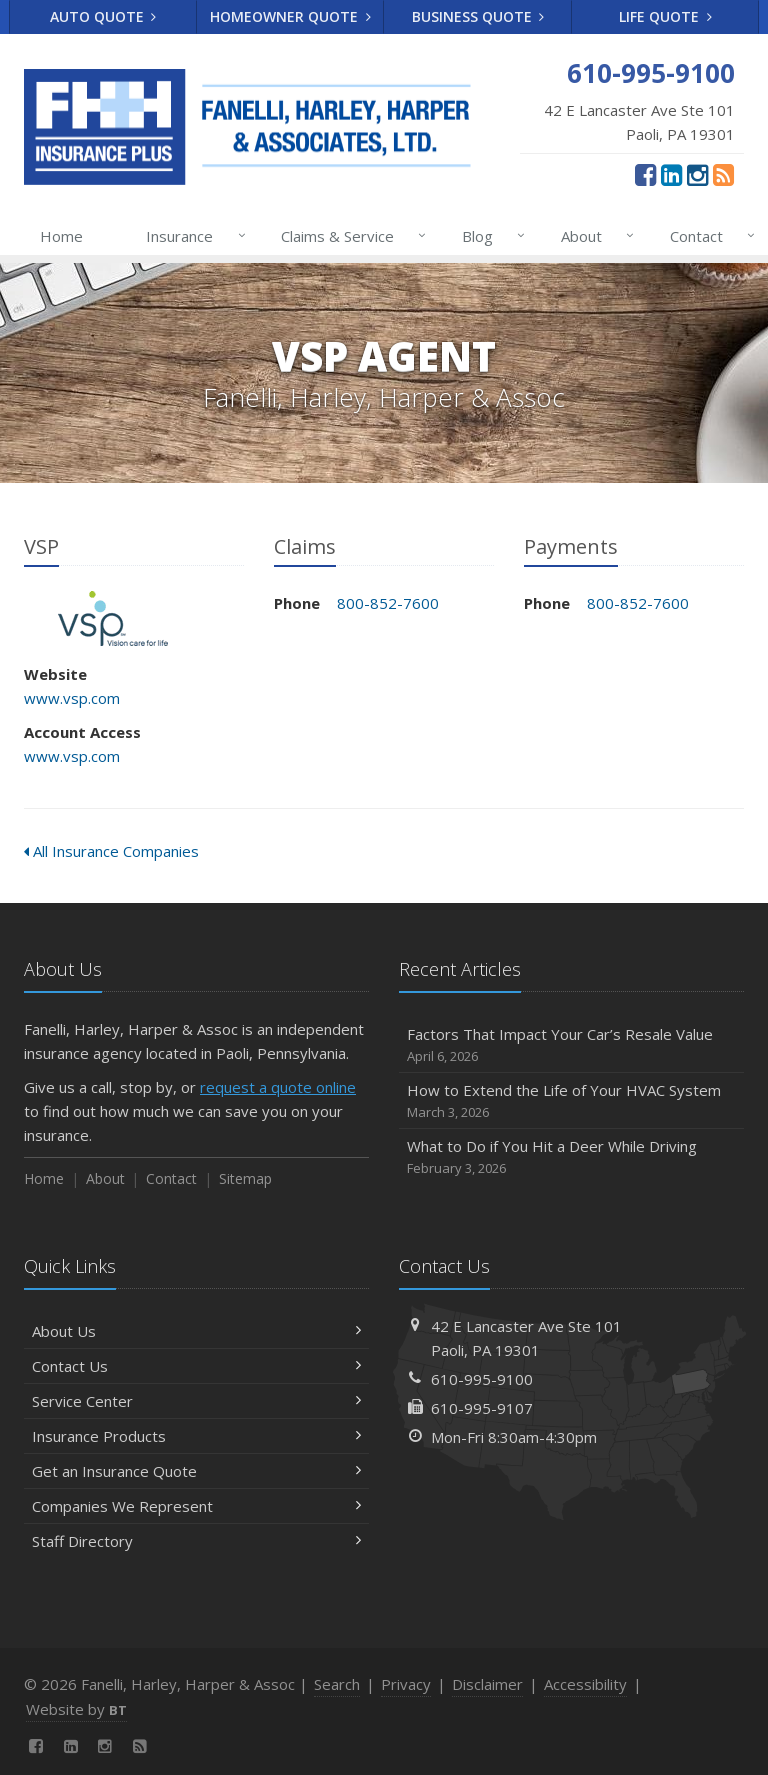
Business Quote (478, 16)
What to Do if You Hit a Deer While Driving (571, 1157)
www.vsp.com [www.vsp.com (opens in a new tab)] (72, 698)
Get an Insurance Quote (196, 1471)
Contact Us (196, 1366)
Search (337, 1684)
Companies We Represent (196, 1506)
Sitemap (245, 1178)
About (593, 236)
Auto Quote (103, 16)
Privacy (406, 1684)
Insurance (191, 236)
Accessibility (585, 1684)
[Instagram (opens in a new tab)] (697, 174)
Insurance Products (196, 1436)
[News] (723, 174)
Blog (489, 236)
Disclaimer (487, 1684)
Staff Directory (196, 1541)
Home (61, 236)
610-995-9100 (482, 1379)
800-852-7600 (388, 603)
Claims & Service (349, 236)
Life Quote (665, 16)
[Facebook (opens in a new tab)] (645, 174)
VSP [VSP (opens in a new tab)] (113, 618)
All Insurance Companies (111, 851)
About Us (196, 1331)
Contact (708, 236)
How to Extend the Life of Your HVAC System (571, 1101)
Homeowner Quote (290, 16)
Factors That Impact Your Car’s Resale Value (571, 1045)
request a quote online (278, 1087)
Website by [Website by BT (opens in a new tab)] (76, 1709)
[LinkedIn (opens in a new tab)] (671, 174)
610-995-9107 (482, 1408)
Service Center (196, 1401)
